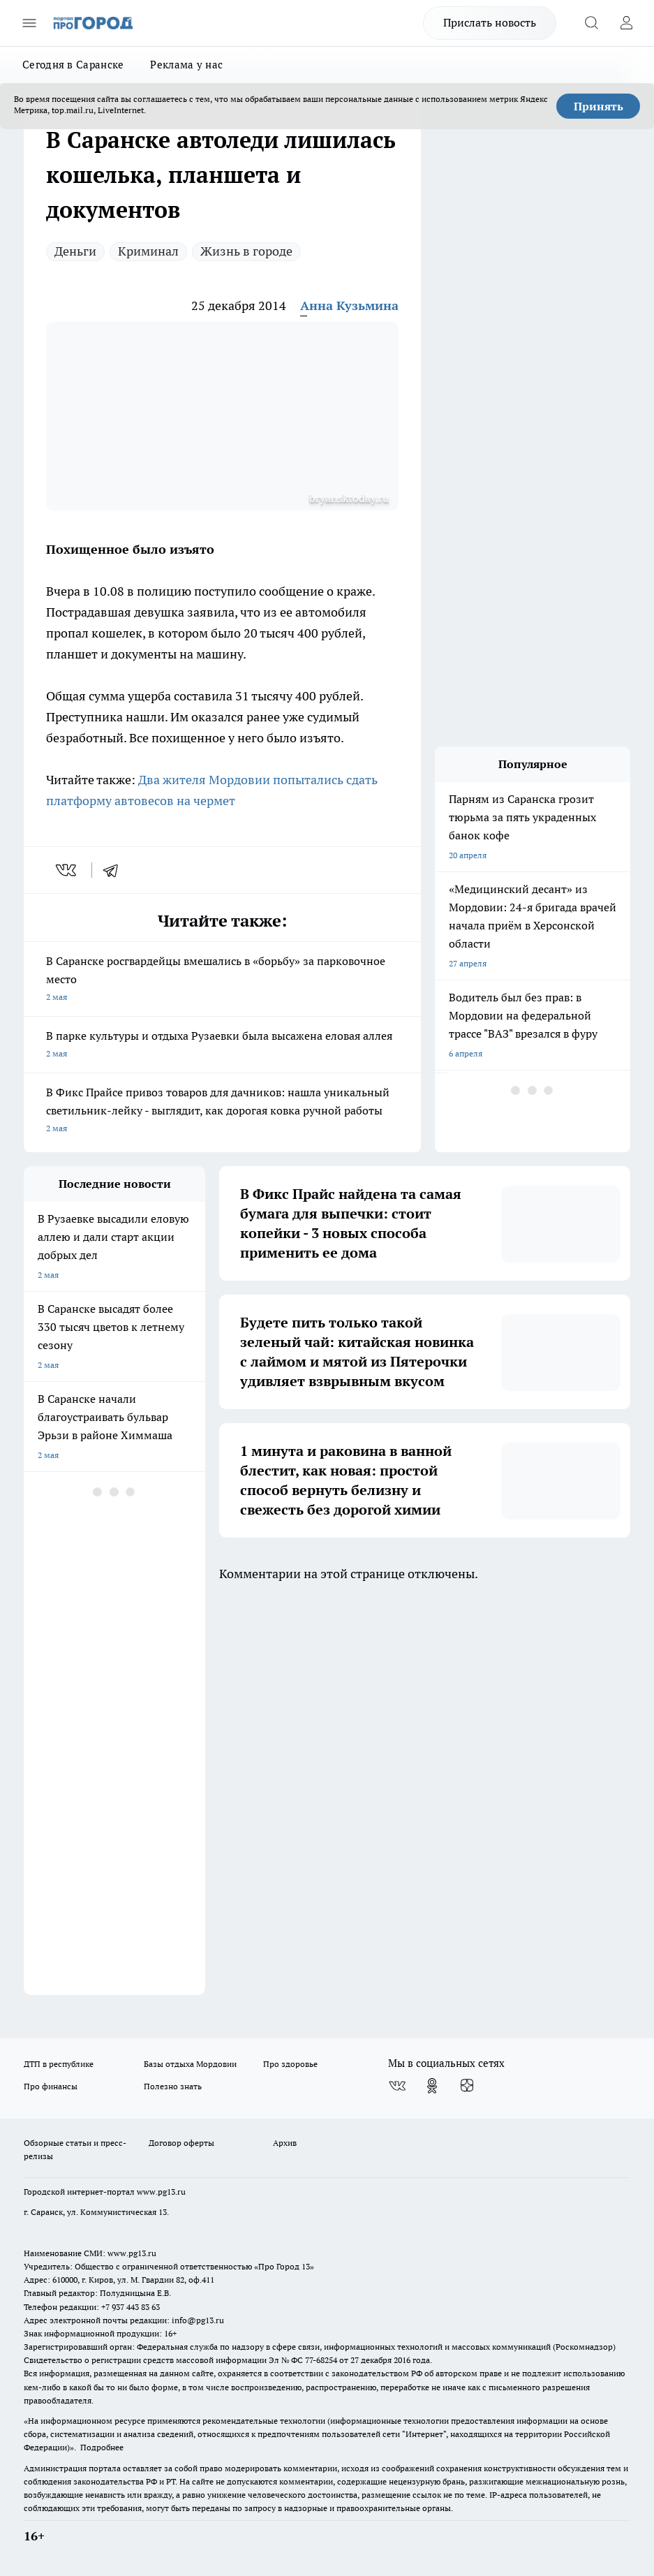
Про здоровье (290, 2064)
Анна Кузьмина (349, 305)
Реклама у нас (186, 64)
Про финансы (50, 2086)
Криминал (148, 251)
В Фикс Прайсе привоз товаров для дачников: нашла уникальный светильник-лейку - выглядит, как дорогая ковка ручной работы (222, 1111)
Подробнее (102, 2447)
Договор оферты (181, 2142)
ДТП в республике (59, 2064)
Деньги (75, 251)
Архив (285, 2142)
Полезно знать (173, 2086)
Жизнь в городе (246, 251)
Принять (598, 106)
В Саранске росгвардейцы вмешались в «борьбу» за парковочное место (222, 980)
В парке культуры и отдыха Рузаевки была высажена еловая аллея (222, 1046)
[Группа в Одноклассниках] (432, 2086)
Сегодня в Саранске (73, 64)
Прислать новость (489, 22)
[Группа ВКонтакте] (397, 2086)
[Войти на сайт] (626, 23)
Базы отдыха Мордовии (190, 2064)
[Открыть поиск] (591, 23)
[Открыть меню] (29, 23)
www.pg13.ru (161, 2191)
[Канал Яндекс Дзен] (466, 2086)
